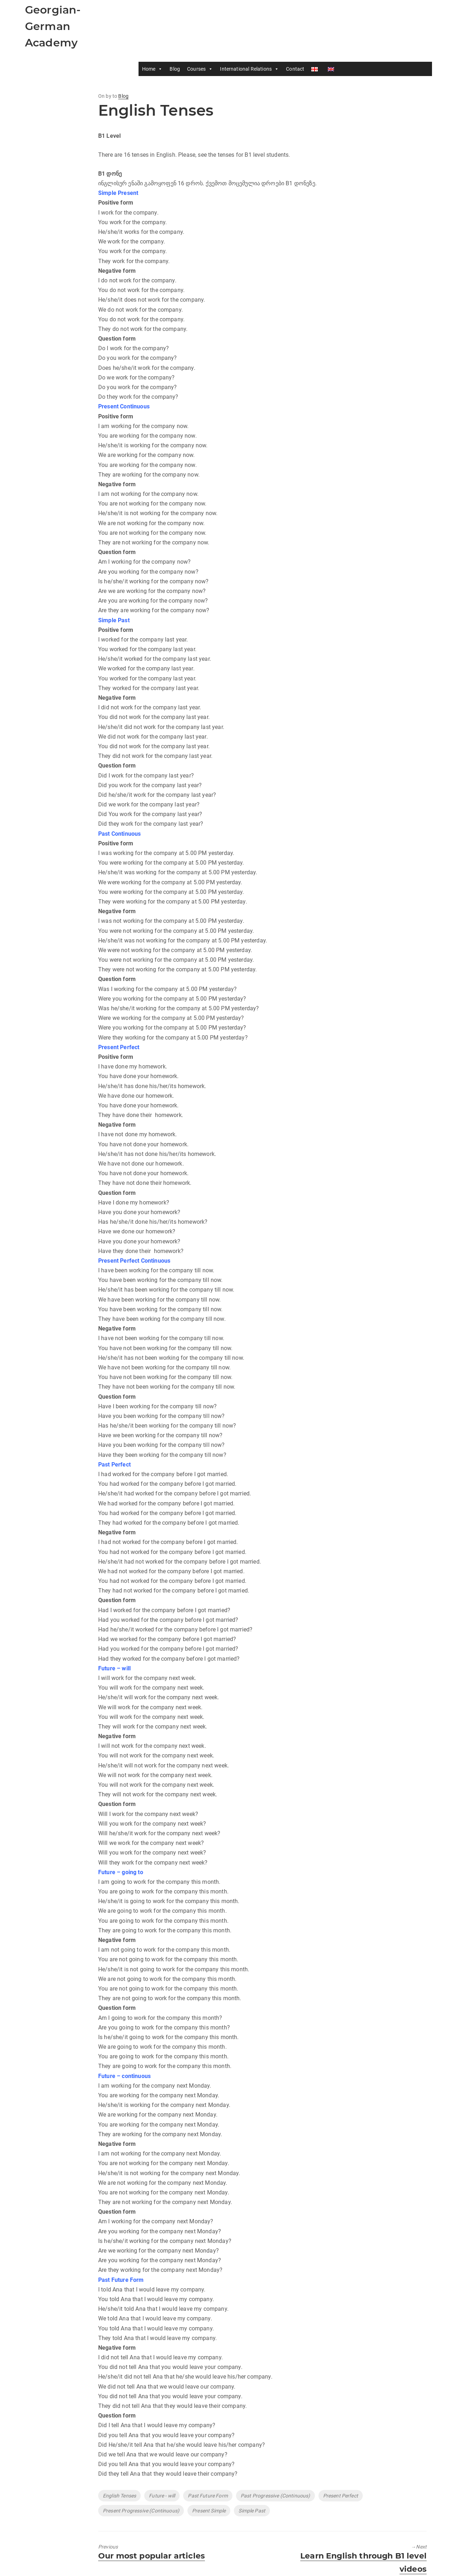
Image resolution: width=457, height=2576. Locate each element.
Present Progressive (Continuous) (141, 2511)
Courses (201, 69)
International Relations (250, 69)
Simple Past (251, 2511)
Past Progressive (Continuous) (275, 2496)
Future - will (162, 2496)
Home (152, 69)
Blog (175, 69)
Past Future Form (208, 2496)
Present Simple (209, 2511)
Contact (296, 69)
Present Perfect (340, 2496)
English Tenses (119, 2496)
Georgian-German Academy (53, 26)
